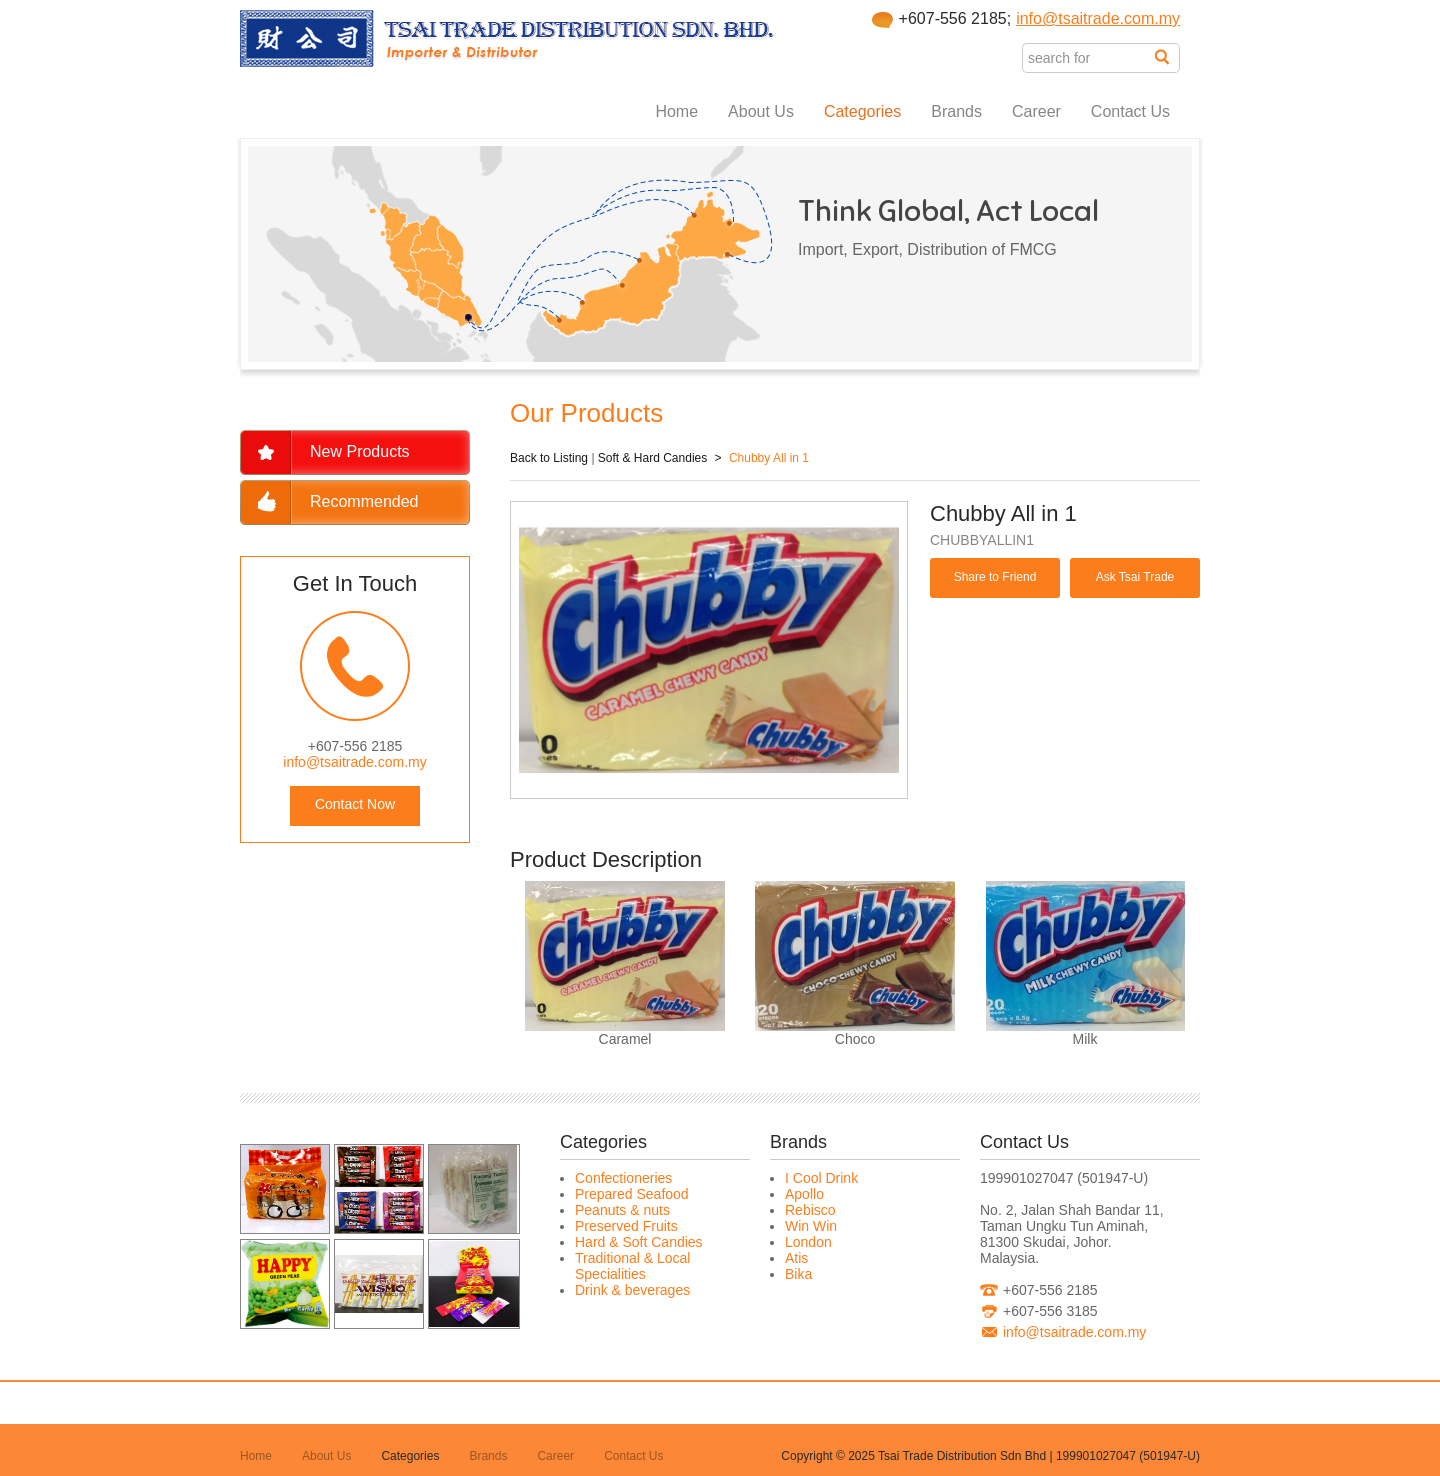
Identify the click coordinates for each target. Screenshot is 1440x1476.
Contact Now (355, 804)
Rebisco (810, 1210)
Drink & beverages (632, 1290)
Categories (862, 111)
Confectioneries (623, 1178)
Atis (796, 1258)
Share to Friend (995, 577)
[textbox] (1088, 58)
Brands (956, 111)
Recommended (364, 501)
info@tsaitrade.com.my (1098, 18)
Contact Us (1130, 111)
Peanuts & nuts (622, 1210)
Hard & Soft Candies (639, 1242)
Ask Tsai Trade (1135, 577)
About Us (761, 111)
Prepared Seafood (632, 1194)
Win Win (811, 1226)
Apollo (804, 1194)
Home (676, 111)
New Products (360, 451)
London (808, 1242)
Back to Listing (549, 458)
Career (1036, 111)
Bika (798, 1274)
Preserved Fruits (626, 1226)
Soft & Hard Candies (652, 458)
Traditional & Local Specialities (632, 1266)
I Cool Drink (821, 1178)
